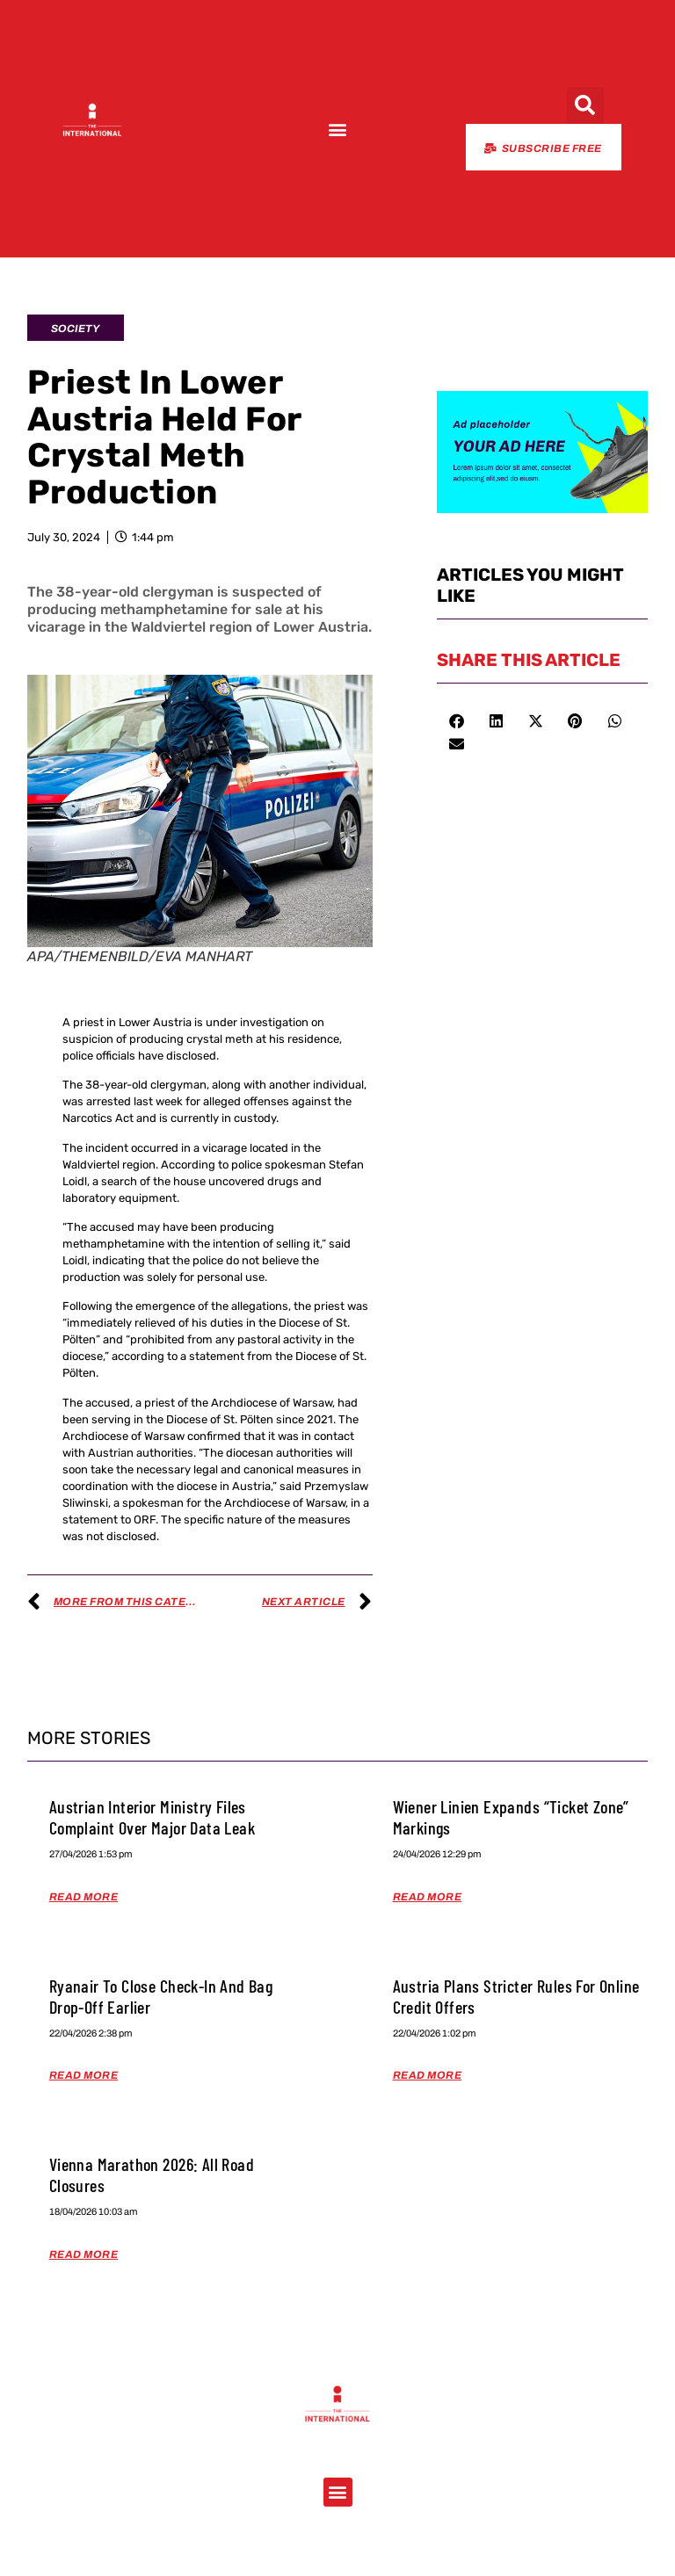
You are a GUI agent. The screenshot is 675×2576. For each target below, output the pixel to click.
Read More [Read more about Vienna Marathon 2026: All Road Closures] (84, 2254)
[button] (337, 129)
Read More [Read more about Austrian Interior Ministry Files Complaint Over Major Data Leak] (84, 1897)
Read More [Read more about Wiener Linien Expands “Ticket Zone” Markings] (427, 1897)
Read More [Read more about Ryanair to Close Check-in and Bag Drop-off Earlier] (84, 2075)
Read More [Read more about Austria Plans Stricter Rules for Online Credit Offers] (427, 2075)
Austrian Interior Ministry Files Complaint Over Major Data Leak (152, 1817)
